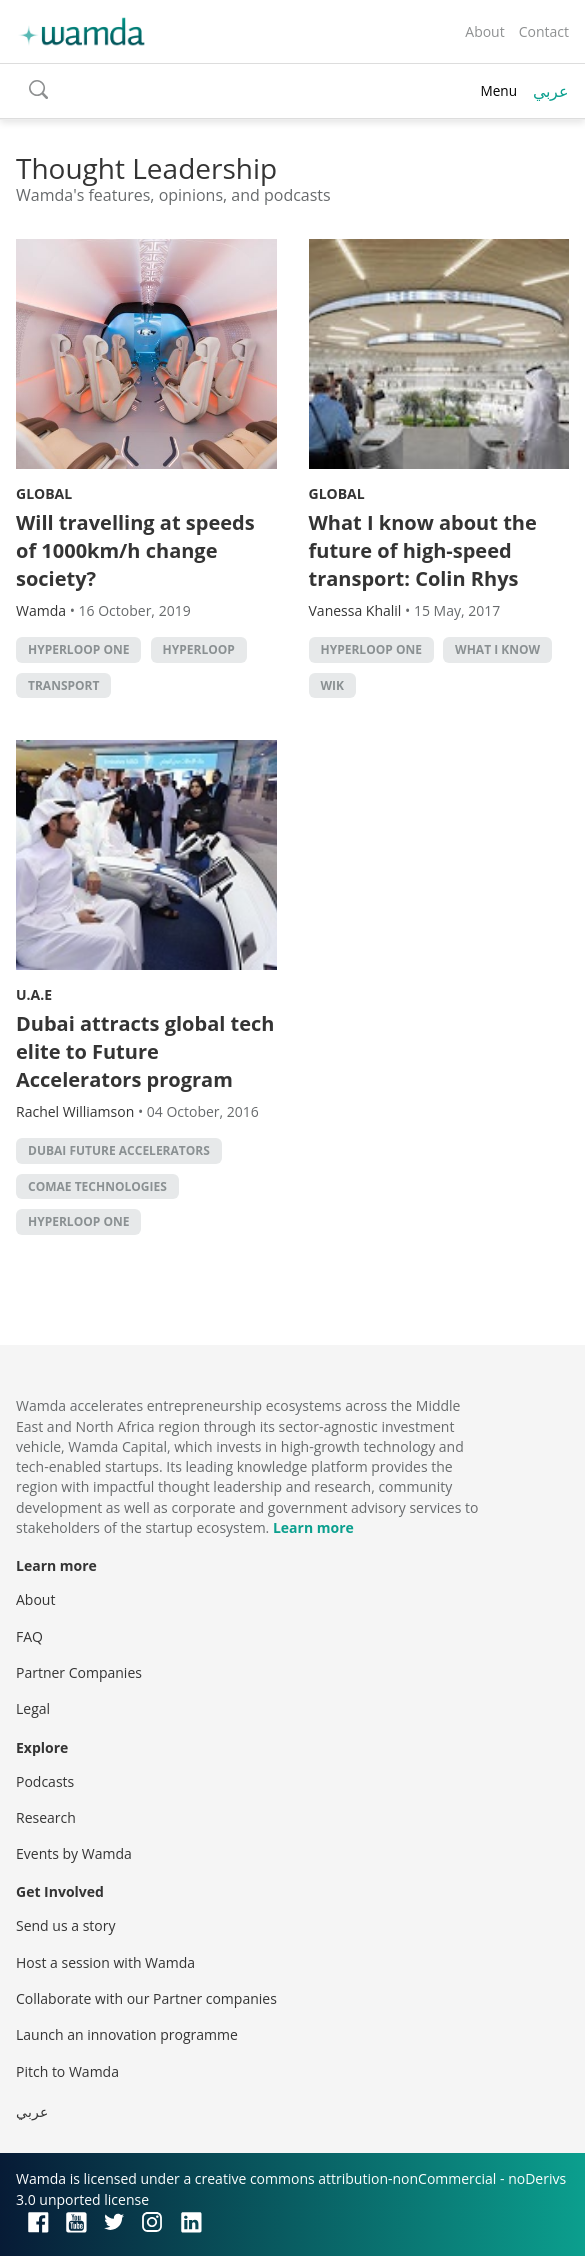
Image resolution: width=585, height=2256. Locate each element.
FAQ (29, 1636)
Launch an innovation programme (127, 2034)
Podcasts (45, 1781)
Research (46, 1817)
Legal (33, 1708)
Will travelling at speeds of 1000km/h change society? (135, 550)
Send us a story (65, 1925)
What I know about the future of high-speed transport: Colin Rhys (423, 550)
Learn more (313, 1527)
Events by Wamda (74, 1853)
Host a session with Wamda (105, 1962)
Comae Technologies (97, 1186)
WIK (333, 685)
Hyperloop (199, 649)
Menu (498, 90)
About (484, 31)
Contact (544, 31)
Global (44, 493)
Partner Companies (79, 1672)
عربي (551, 91)
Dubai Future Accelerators (119, 1150)
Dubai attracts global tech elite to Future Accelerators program (145, 1051)
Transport (63, 685)
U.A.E (34, 994)
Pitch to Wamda (67, 2071)
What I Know (497, 649)
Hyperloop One (78, 649)
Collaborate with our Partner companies (146, 1998)
